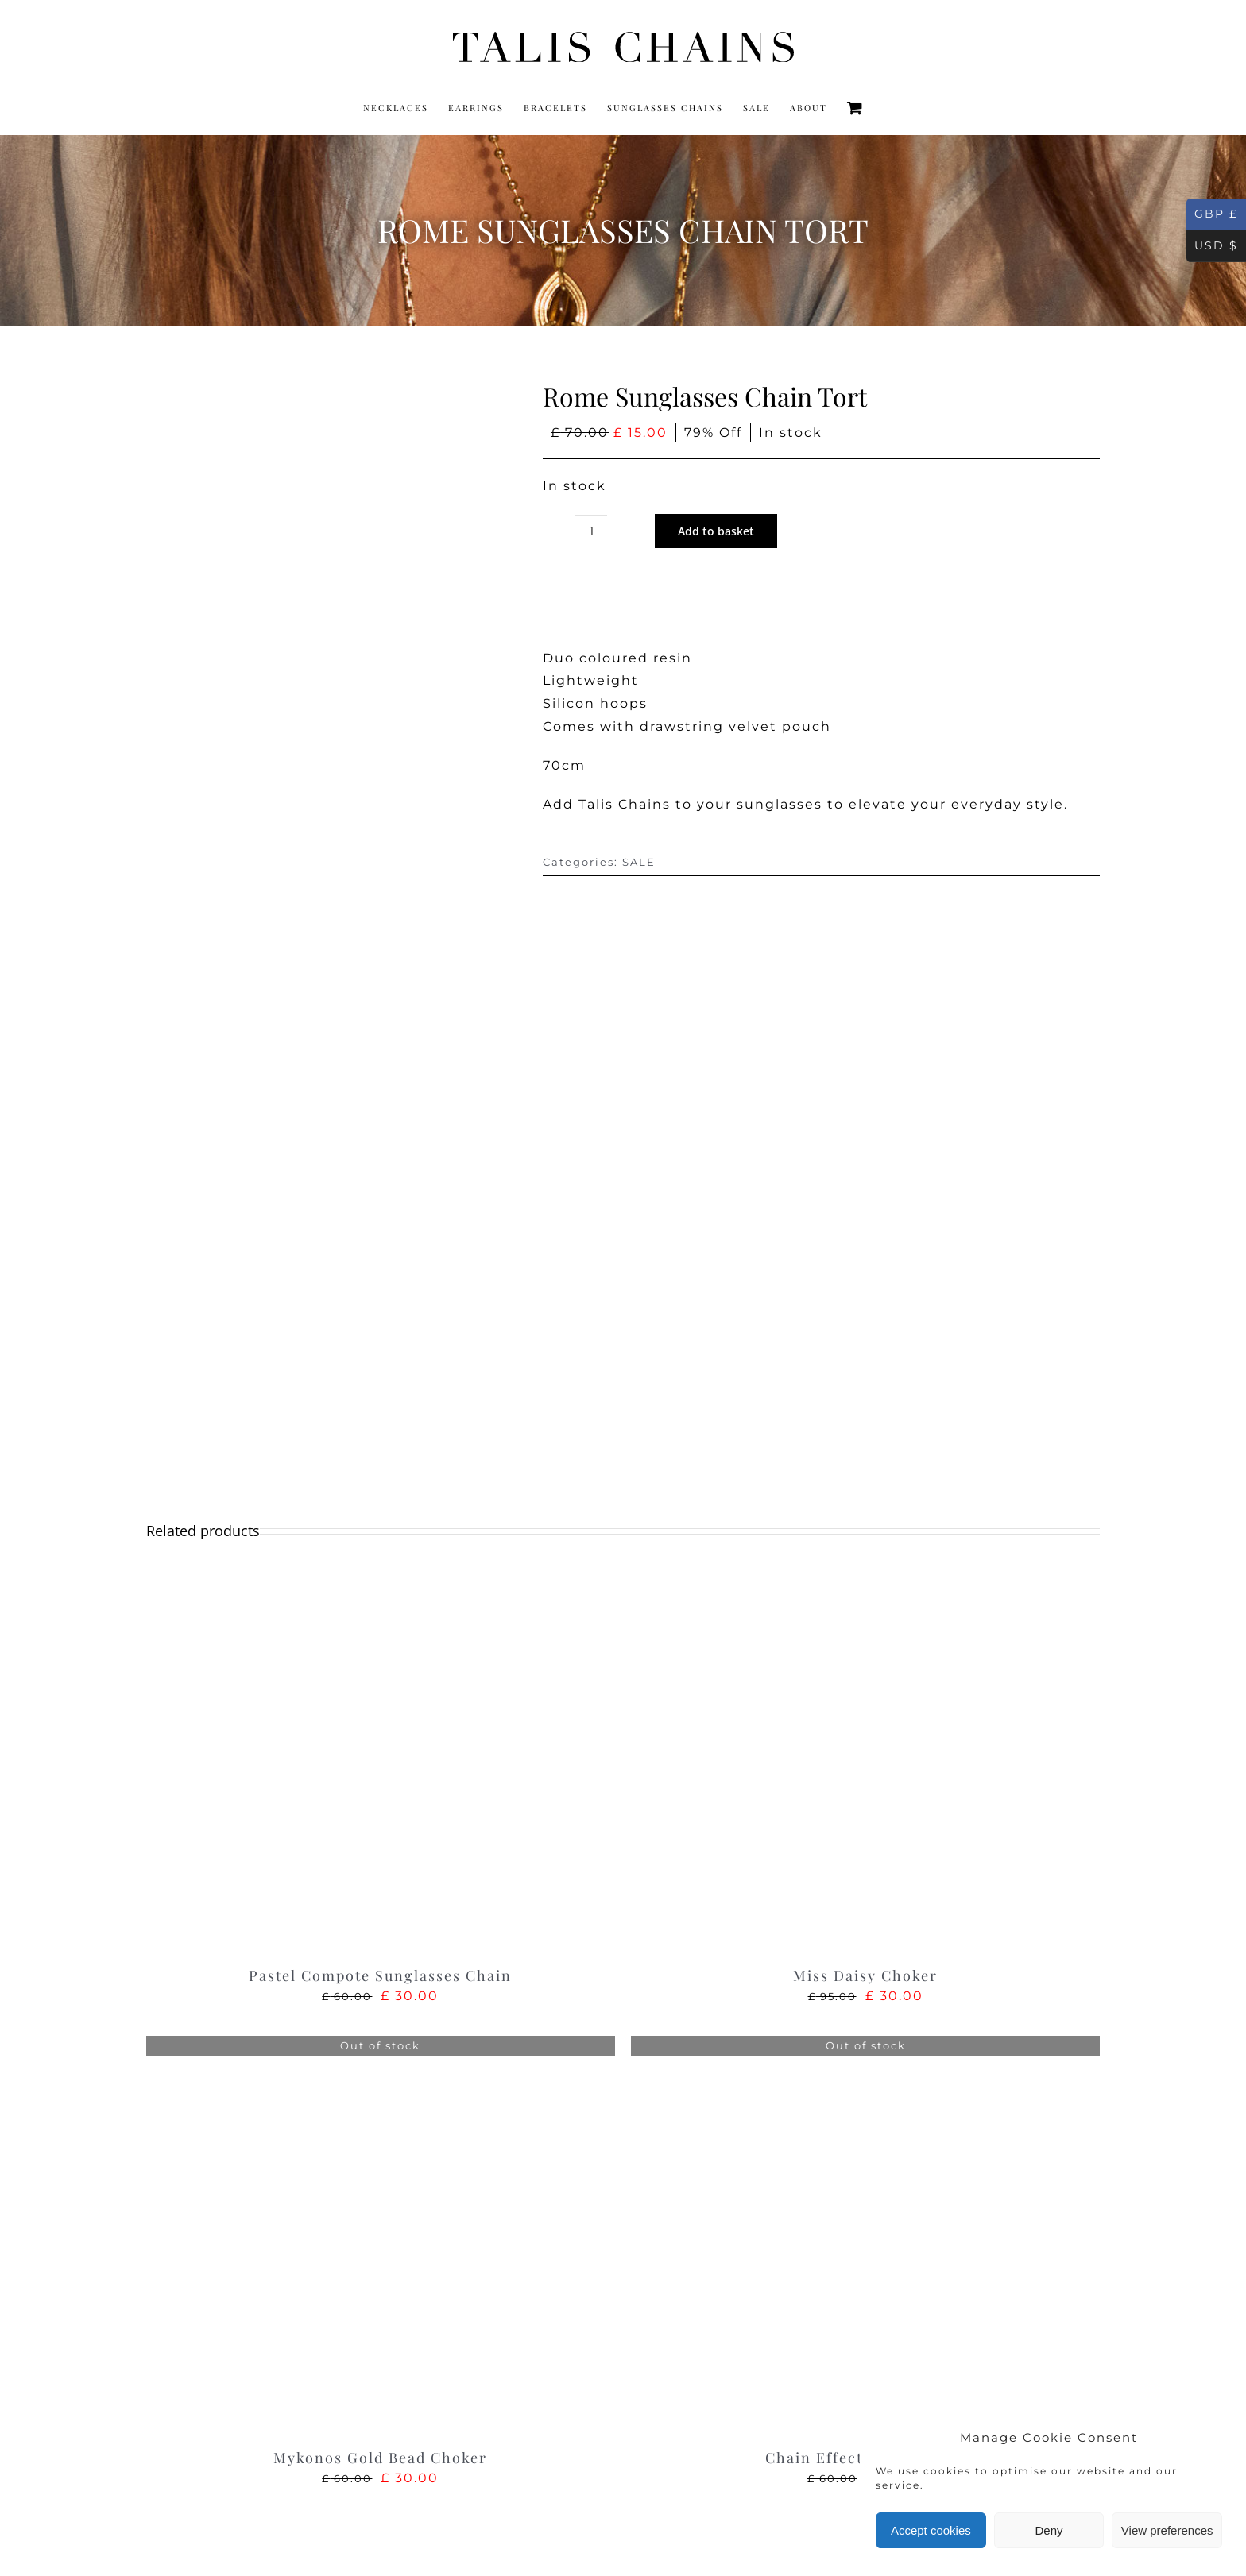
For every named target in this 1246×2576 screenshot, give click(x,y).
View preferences (1167, 2530)
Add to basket (716, 531)
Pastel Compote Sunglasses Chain (380, 1975)
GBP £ (1212, 214)
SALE (639, 861)
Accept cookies (931, 2530)
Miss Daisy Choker (865, 1975)
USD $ (1212, 246)
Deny (1048, 2530)
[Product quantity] (591, 530)
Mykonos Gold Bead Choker (380, 2457)
